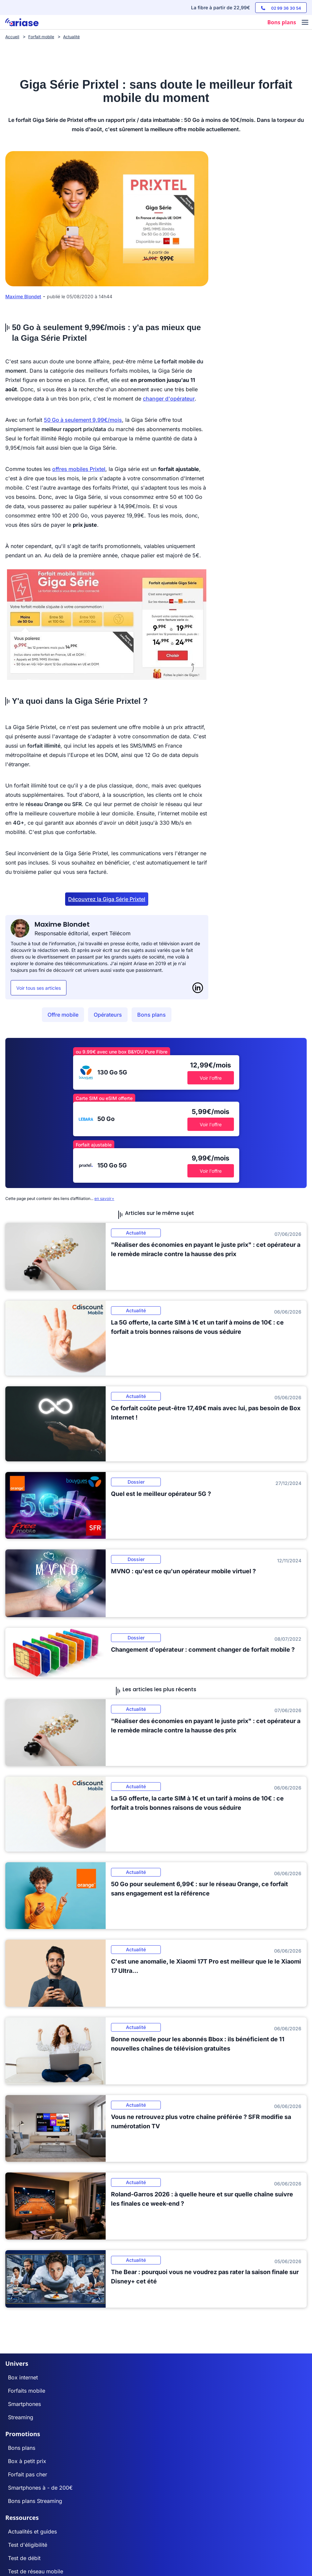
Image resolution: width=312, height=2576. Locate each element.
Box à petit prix (27, 2461)
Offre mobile (63, 1014)
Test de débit (24, 2558)
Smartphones (24, 2404)
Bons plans (151, 1014)
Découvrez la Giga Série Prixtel (106, 899)
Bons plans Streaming (35, 2501)
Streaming (20, 2417)
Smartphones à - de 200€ (40, 2487)
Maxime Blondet (23, 296)
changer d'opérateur (169, 398)
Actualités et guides (32, 2531)
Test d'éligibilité (27, 2544)
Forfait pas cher (27, 2474)
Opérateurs (108, 1014)
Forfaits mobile (26, 2390)
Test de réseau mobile (35, 2571)
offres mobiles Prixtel (78, 469)
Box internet (23, 2377)
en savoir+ (104, 1198)
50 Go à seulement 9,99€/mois (83, 419)
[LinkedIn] (197, 987)
